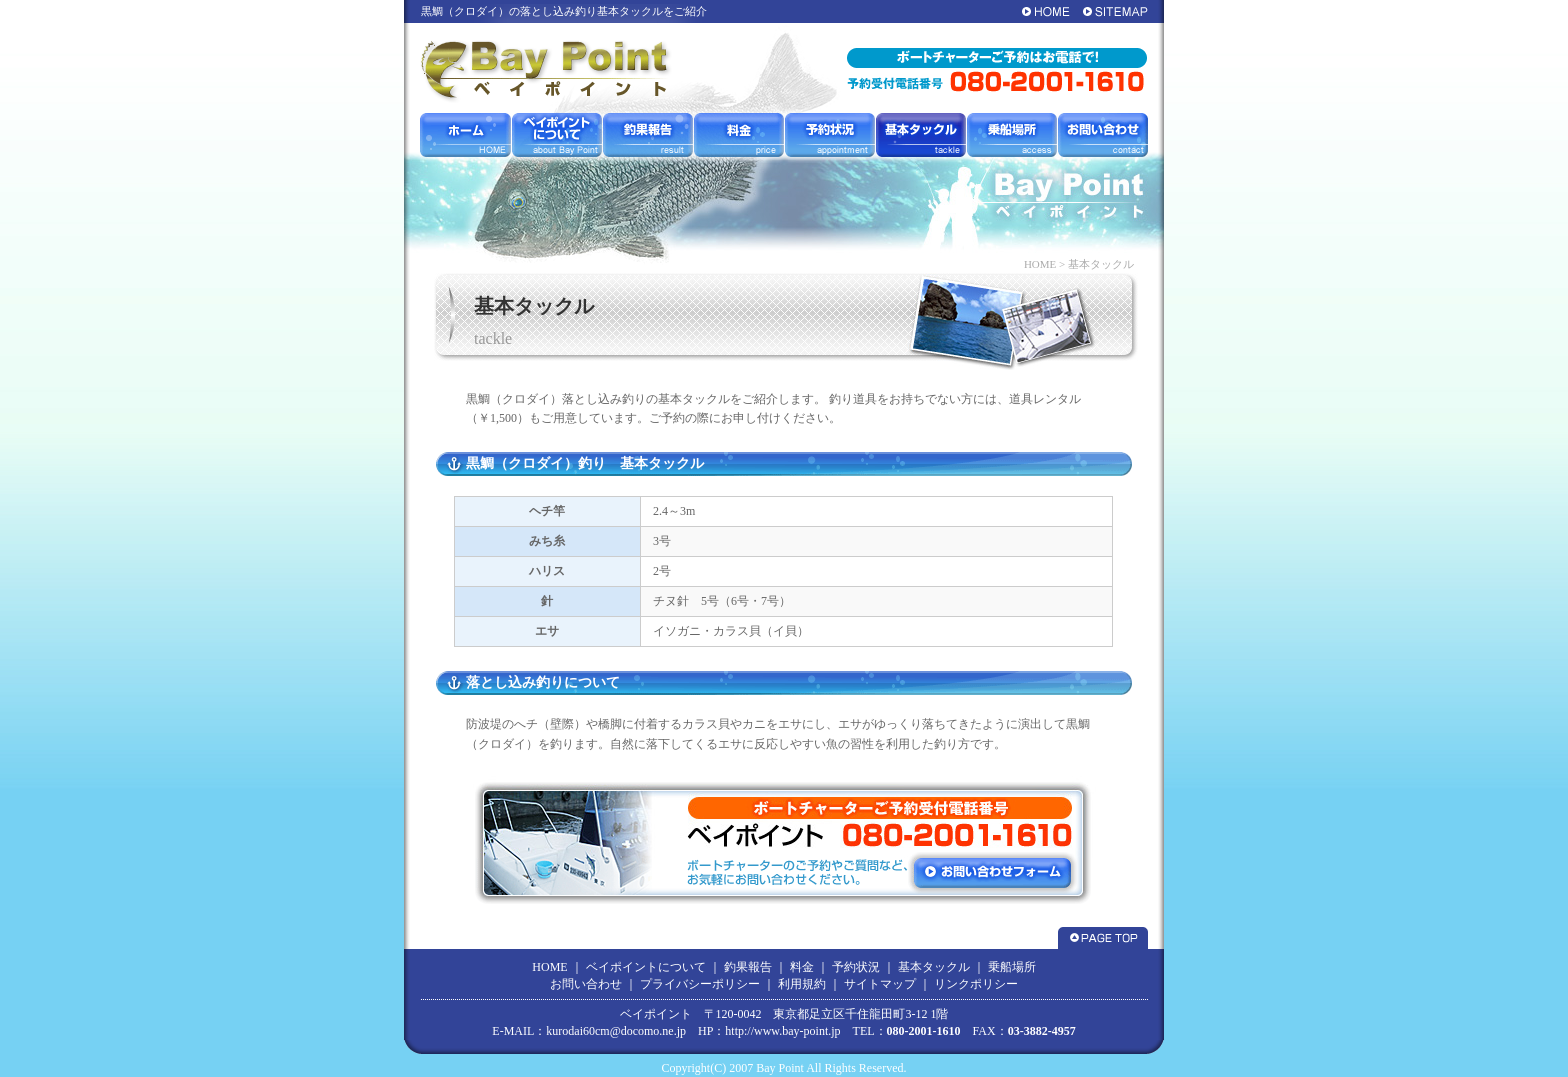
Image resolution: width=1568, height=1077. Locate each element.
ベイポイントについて (646, 967)
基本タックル (934, 967)
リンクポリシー (976, 984)
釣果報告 (748, 967)
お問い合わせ (586, 984)
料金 (802, 967)
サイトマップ (880, 984)
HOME (1040, 264)
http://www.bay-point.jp (782, 1031)
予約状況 (856, 967)
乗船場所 (1012, 967)
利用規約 (802, 984)
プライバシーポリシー (700, 984)
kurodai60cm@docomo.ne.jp (616, 1031)
